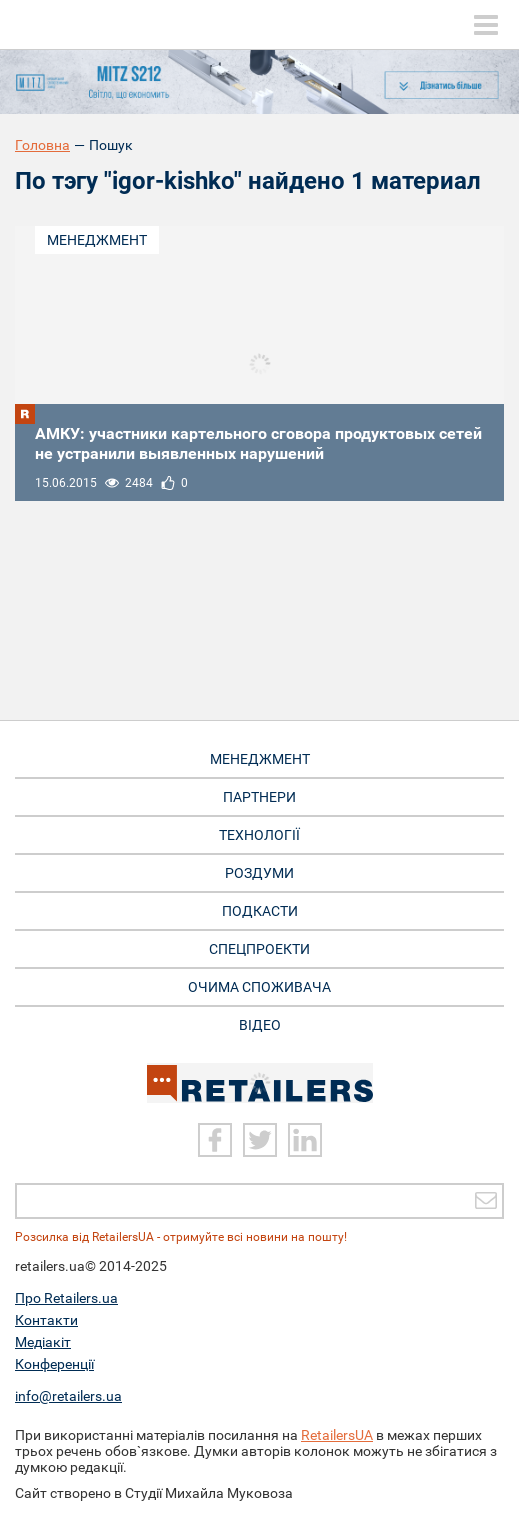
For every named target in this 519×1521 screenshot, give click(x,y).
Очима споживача (259, 987)
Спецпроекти (259, 949)
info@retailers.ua (68, 1396)
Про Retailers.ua (66, 1298)
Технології (259, 835)
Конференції (54, 1364)
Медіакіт (43, 1342)
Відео (260, 1025)
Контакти (46, 1320)
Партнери (259, 797)
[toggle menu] (486, 25)
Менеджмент (97, 240)
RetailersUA (337, 1435)
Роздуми (259, 873)
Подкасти (260, 911)
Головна (42, 145)
